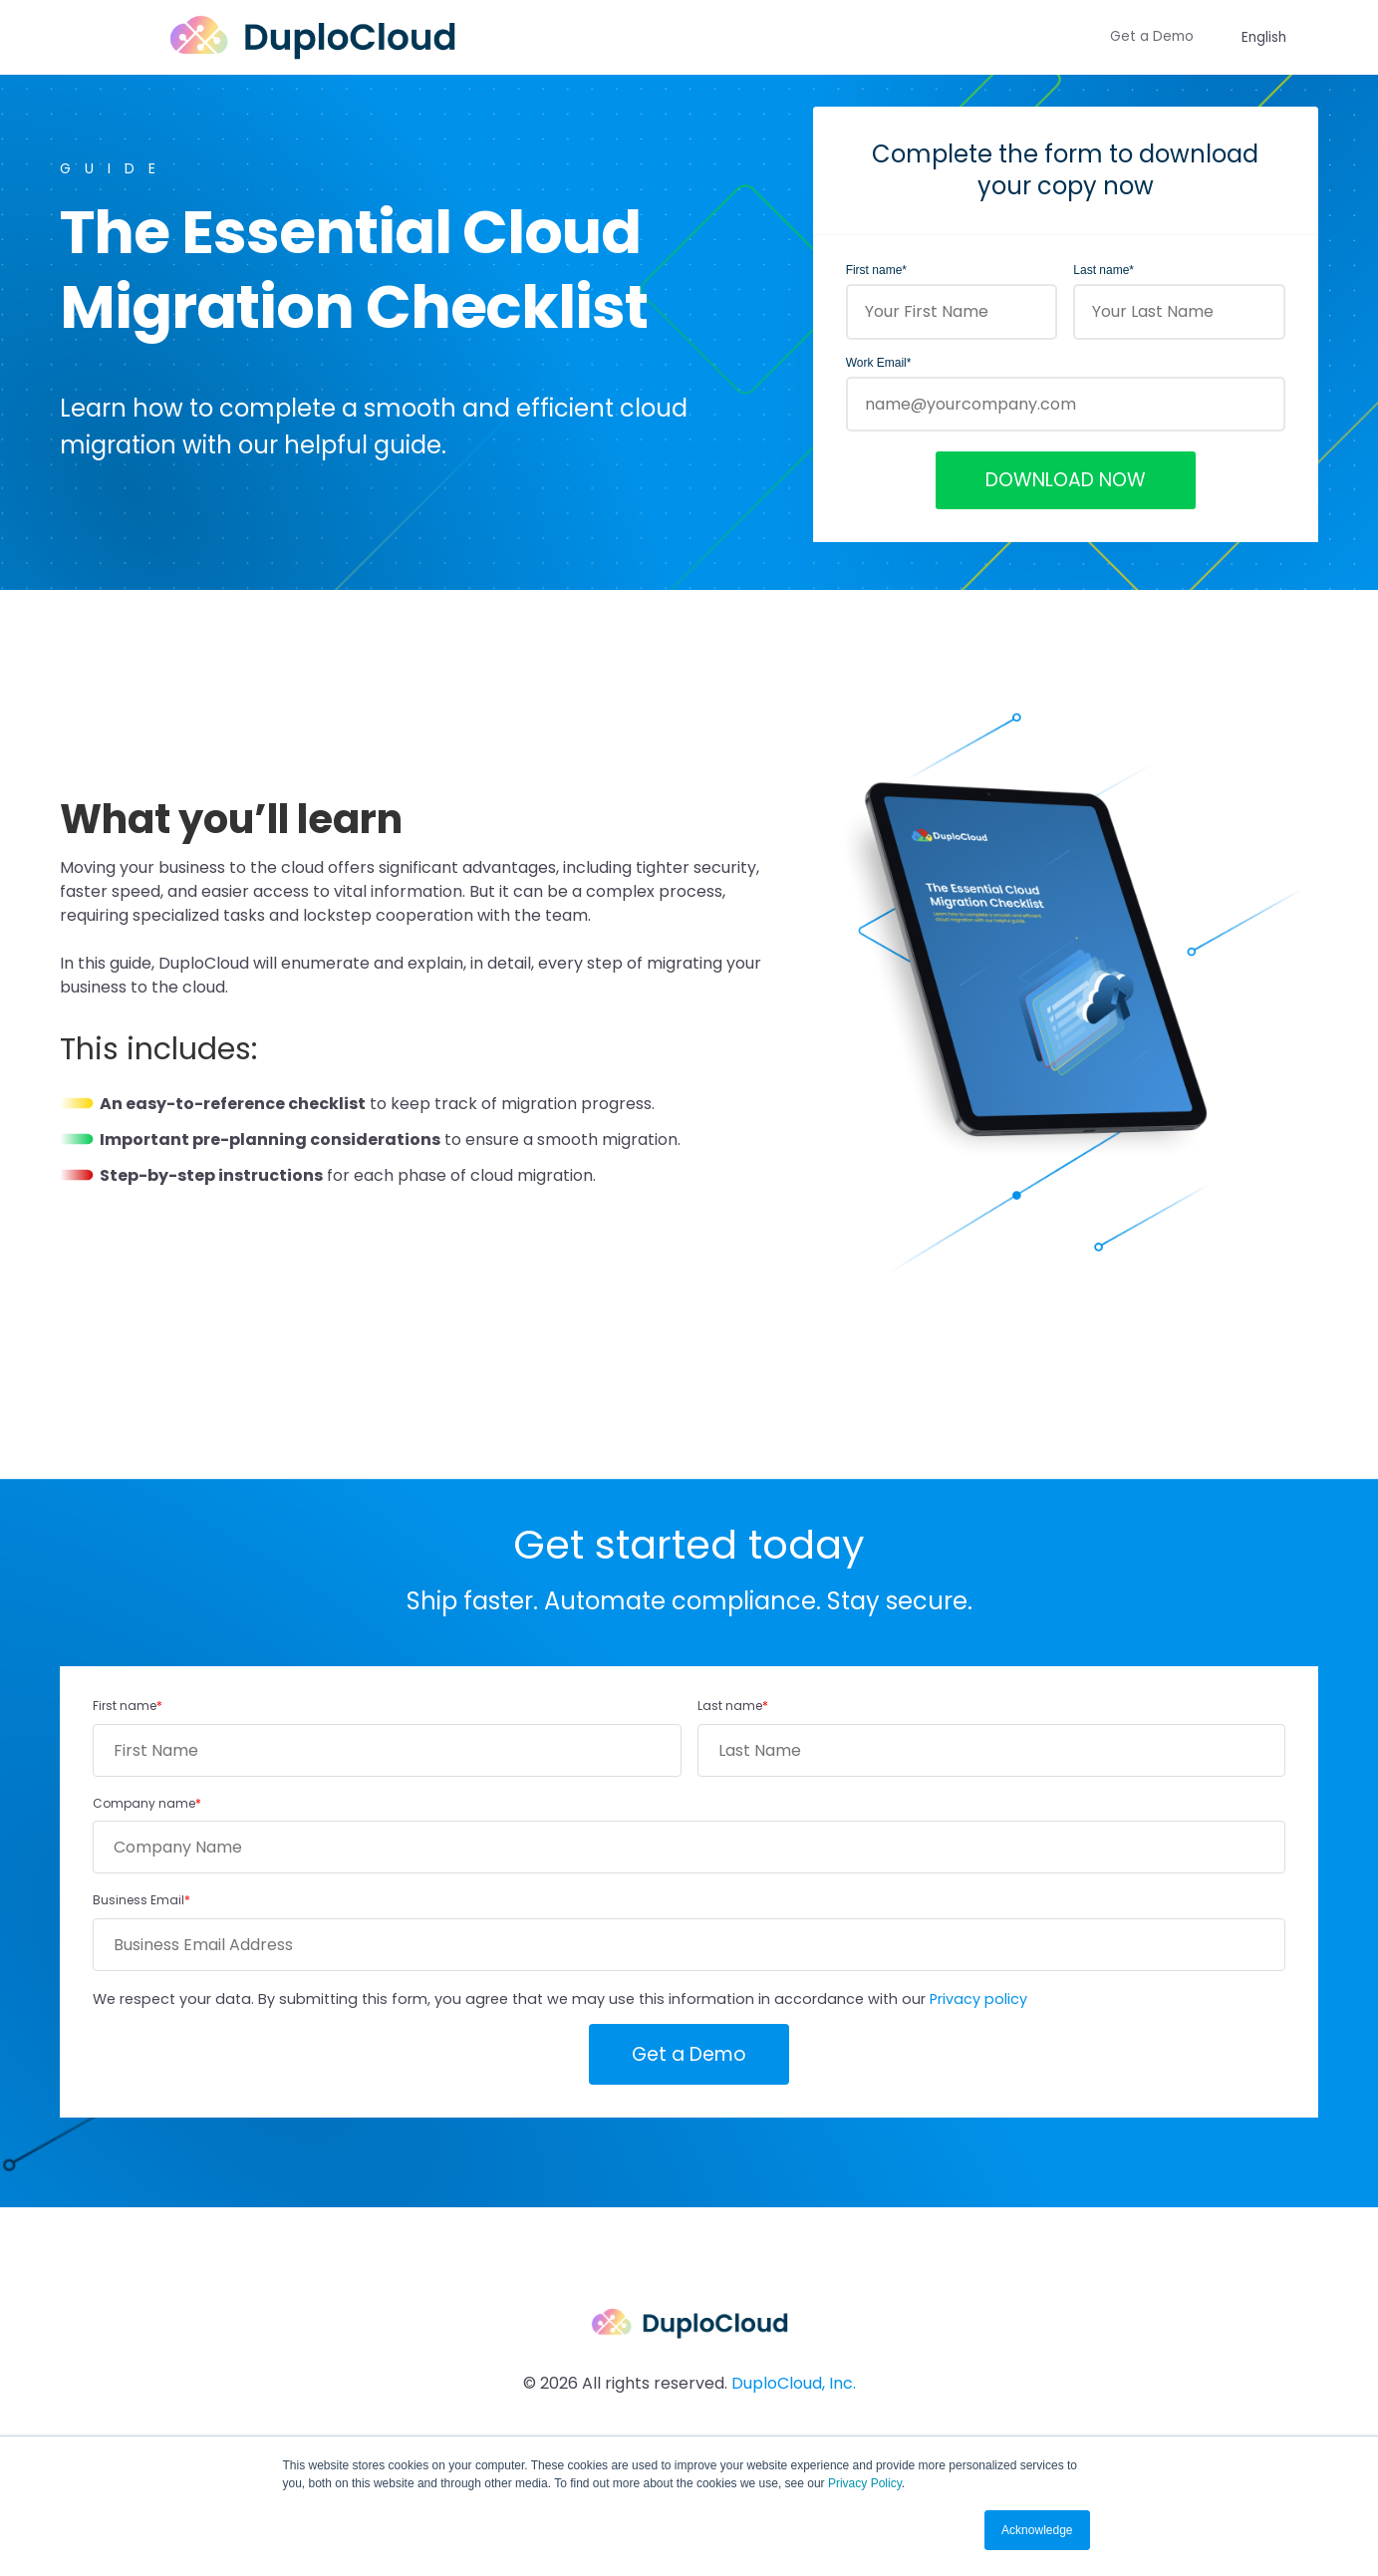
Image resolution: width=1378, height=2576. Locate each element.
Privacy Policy (865, 2483)
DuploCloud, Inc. (793, 2383)
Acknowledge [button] (1036, 2530)
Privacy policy (978, 1999)
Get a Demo (1152, 36)
